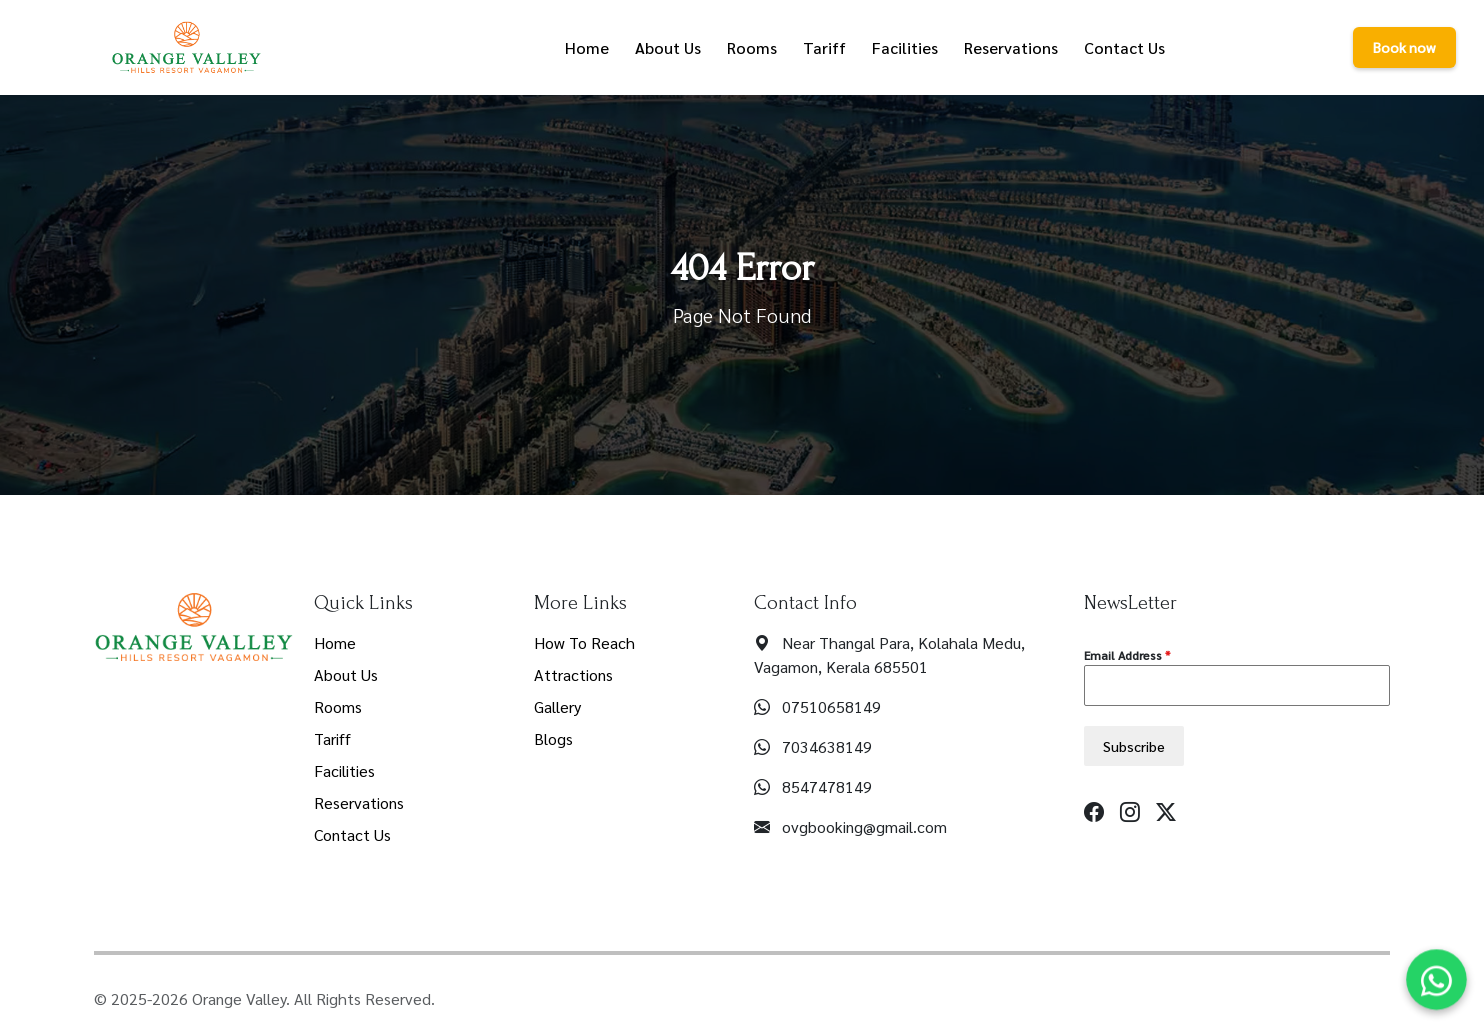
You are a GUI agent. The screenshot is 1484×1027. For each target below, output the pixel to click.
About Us (346, 674)
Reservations (359, 802)
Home (335, 642)
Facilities (344, 770)
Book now (1404, 47)
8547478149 (827, 786)
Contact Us (352, 834)
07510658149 (831, 706)
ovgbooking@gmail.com (864, 826)
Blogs (553, 738)
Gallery (557, 706)
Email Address (1127, 655)
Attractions (573, 674)
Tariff (332, 738)
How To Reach (584, 642)
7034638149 (827, 746)
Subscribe (1134, 746)
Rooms (338, 706)
